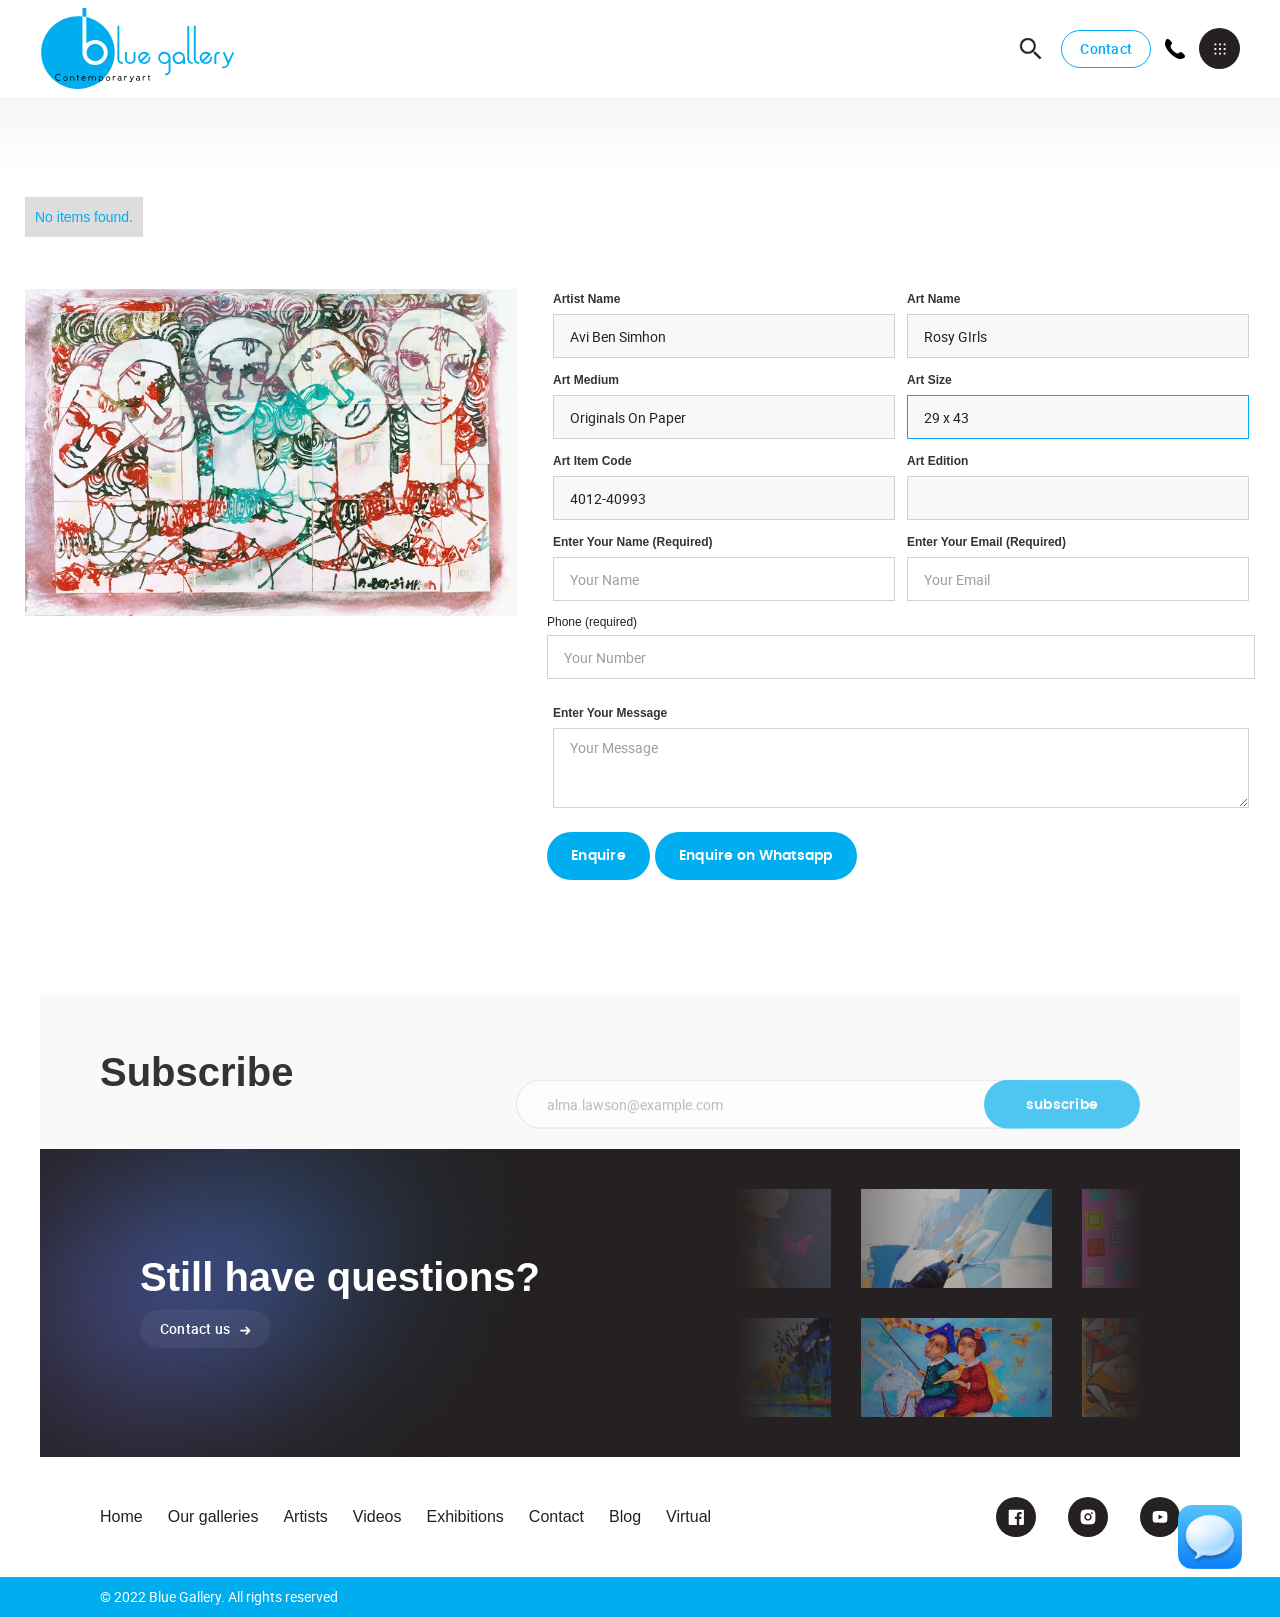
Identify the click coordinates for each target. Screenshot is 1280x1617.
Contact (1106, 48)
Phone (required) (592, 622)
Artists (305, 1516)
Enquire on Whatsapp (756, 856)
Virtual (688, 1516)
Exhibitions (464, 1516)
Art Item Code (592, 461)
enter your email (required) (986, 542)
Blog (625, 1516)
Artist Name (586, 299)
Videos (377, 1516)
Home (121, 1516)
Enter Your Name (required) (633, 542)
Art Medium (586, 380)
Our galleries (213, 1516)
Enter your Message (610, 713)
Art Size (929, 380)
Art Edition (937, 461)
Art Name (933, 299)
